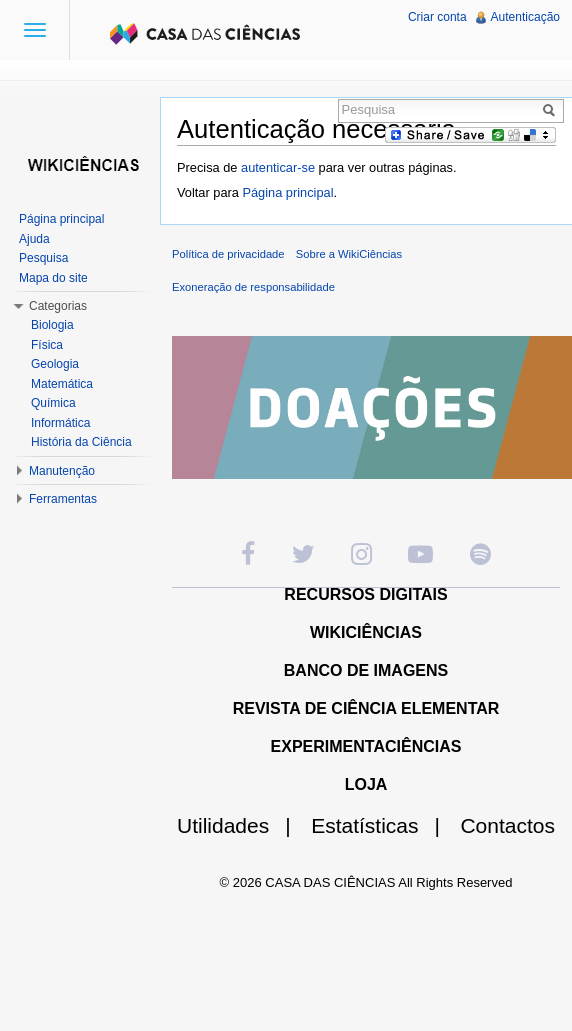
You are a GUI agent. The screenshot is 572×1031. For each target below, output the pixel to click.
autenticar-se (278, 167)
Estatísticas (383, 825)
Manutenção (62, 471)
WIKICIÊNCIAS (366, 632)
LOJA (366, 784)
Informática (60, 423)
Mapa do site (53, 278)
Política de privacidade (228, 254)
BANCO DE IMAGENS (366, 670)
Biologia (52, 325)
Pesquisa (43, 258)
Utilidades (242, 825)
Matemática (62, 384)
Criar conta (437, 17)
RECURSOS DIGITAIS (365, 594)
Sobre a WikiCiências (349, 254)
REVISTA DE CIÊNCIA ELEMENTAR (366, 708)
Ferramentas (63, 499)
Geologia (55, 364)
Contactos (507, 825)
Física (47, 345)
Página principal (287, 192)
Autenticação (525, 17)
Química (53, 403)
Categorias (58, 306)
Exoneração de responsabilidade (253, 287)
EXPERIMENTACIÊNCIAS (366, 746)
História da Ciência (81, 442)
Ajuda (34, 239)
